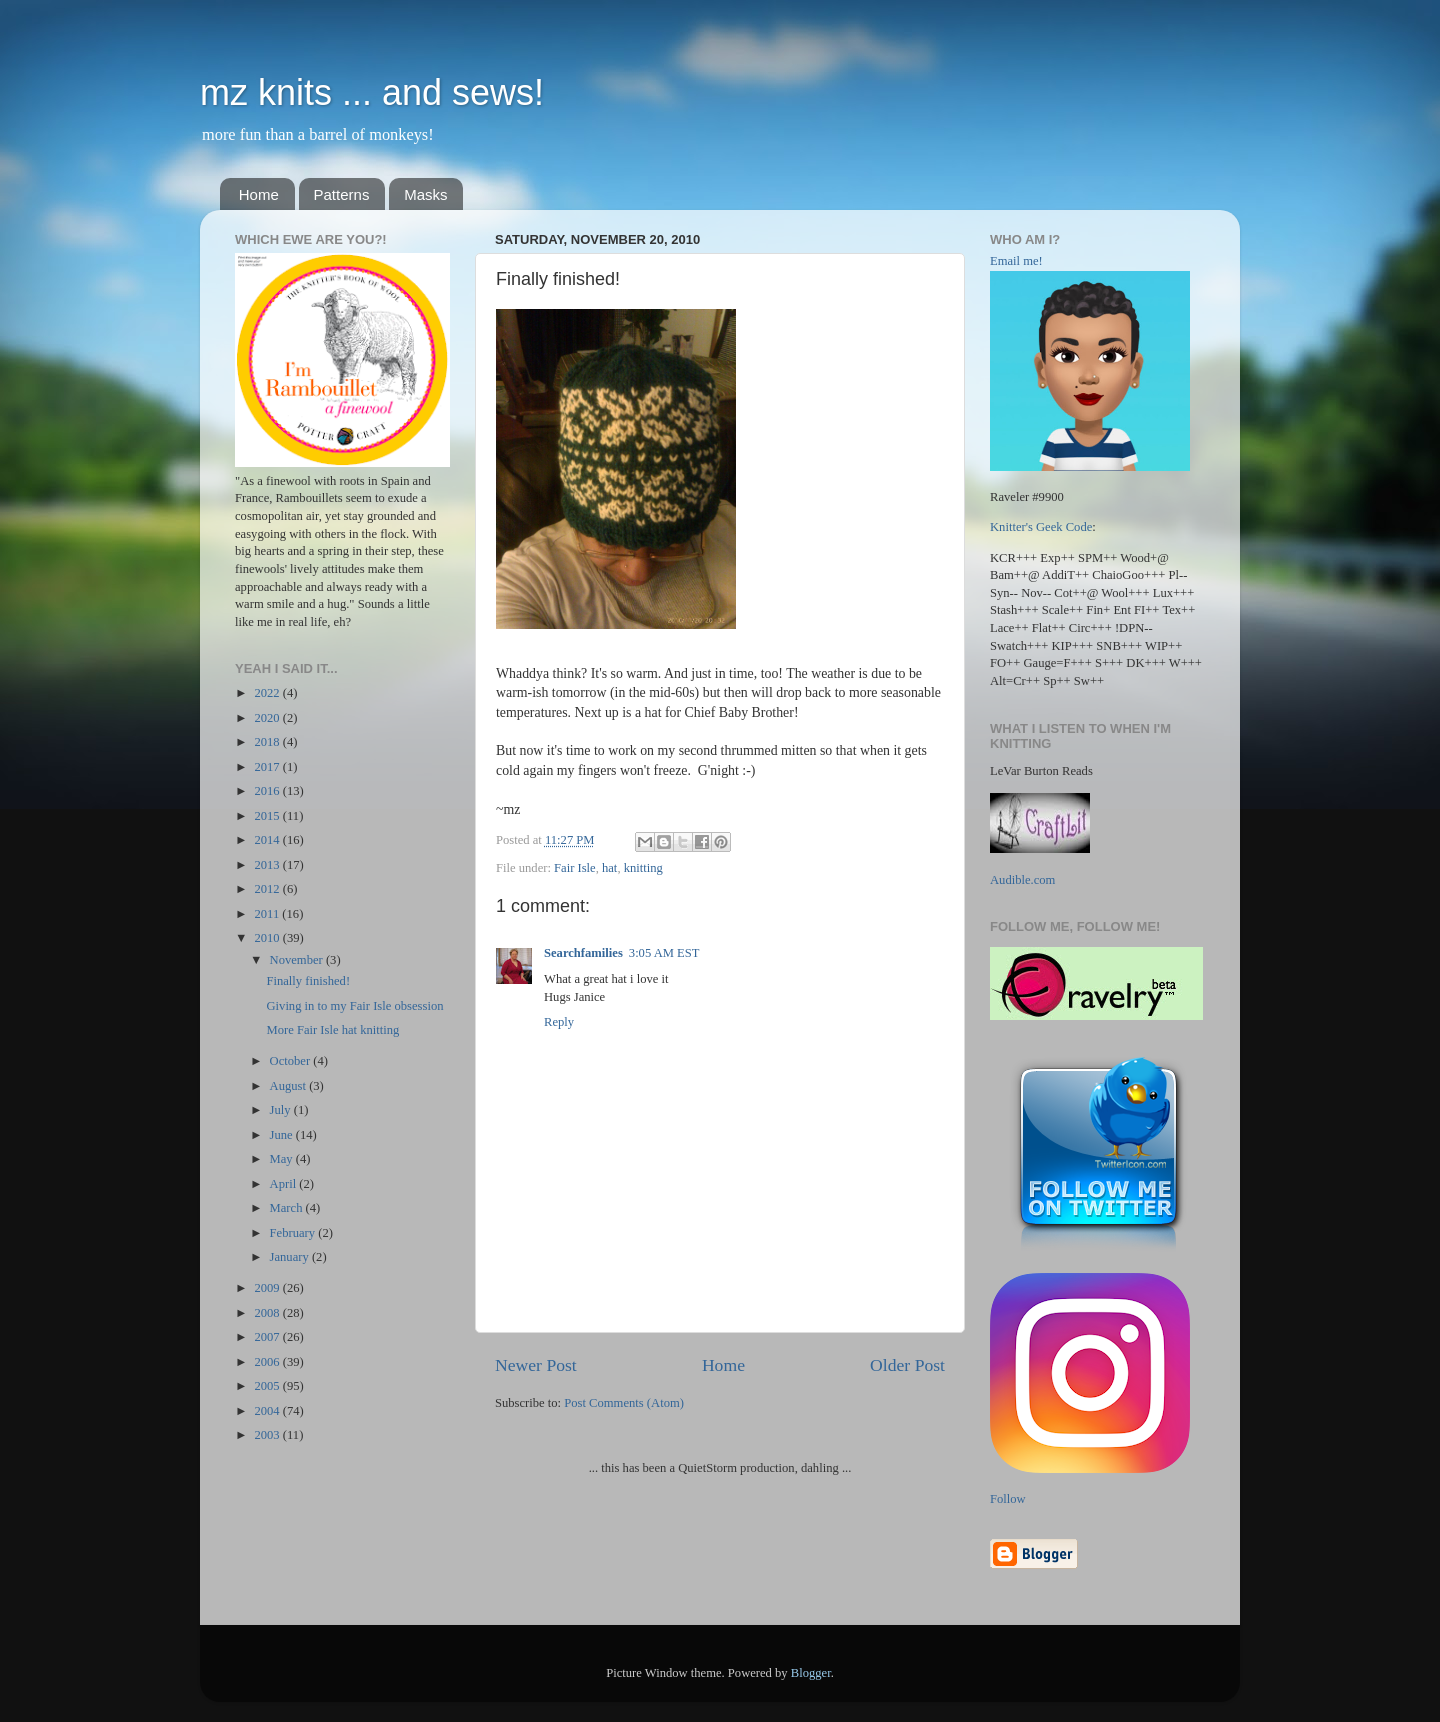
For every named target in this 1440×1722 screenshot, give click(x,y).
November (298, 960)
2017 (268, 767)
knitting (643, 868)
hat (609, 868)
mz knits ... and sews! (372, 92)
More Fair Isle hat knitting (332, 1030)
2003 (268, 1435)
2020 (268, 718)
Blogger (811, 1673)
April (285, 1184)
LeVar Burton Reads (1041, 771)
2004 (268, 1411)
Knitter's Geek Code (1041, 527)
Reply (559, 1022)
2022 (268, 693)
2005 (268, 1386)
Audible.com (1022, 880)
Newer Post (536, 1365)
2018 (268, 742)
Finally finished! (308, 981)
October (292, 1061)
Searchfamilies (583, 953)
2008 (268, 1313)
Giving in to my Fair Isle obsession (354, 1006)
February (294, 1233)
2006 (268, 1362)
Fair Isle (575, 868)
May (283, 1159)
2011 (268, 914)
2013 (268, 865)
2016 (268, 791)
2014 (268, 840)
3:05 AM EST (664, 953)
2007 (268, 1337)
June (283, 1135)
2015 (268, 816)
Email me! (1016, 261)
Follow (1008, 1499)
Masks (425, 194)
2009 (268, 1288)
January (291, 1257)
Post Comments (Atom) (624, 1403)
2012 (268, 889)
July (282, 1110)
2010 (268, 938)
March (288, 1208)
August (290, 1086)
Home (259, 194)
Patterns (342, 194)
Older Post (907, 1365)
